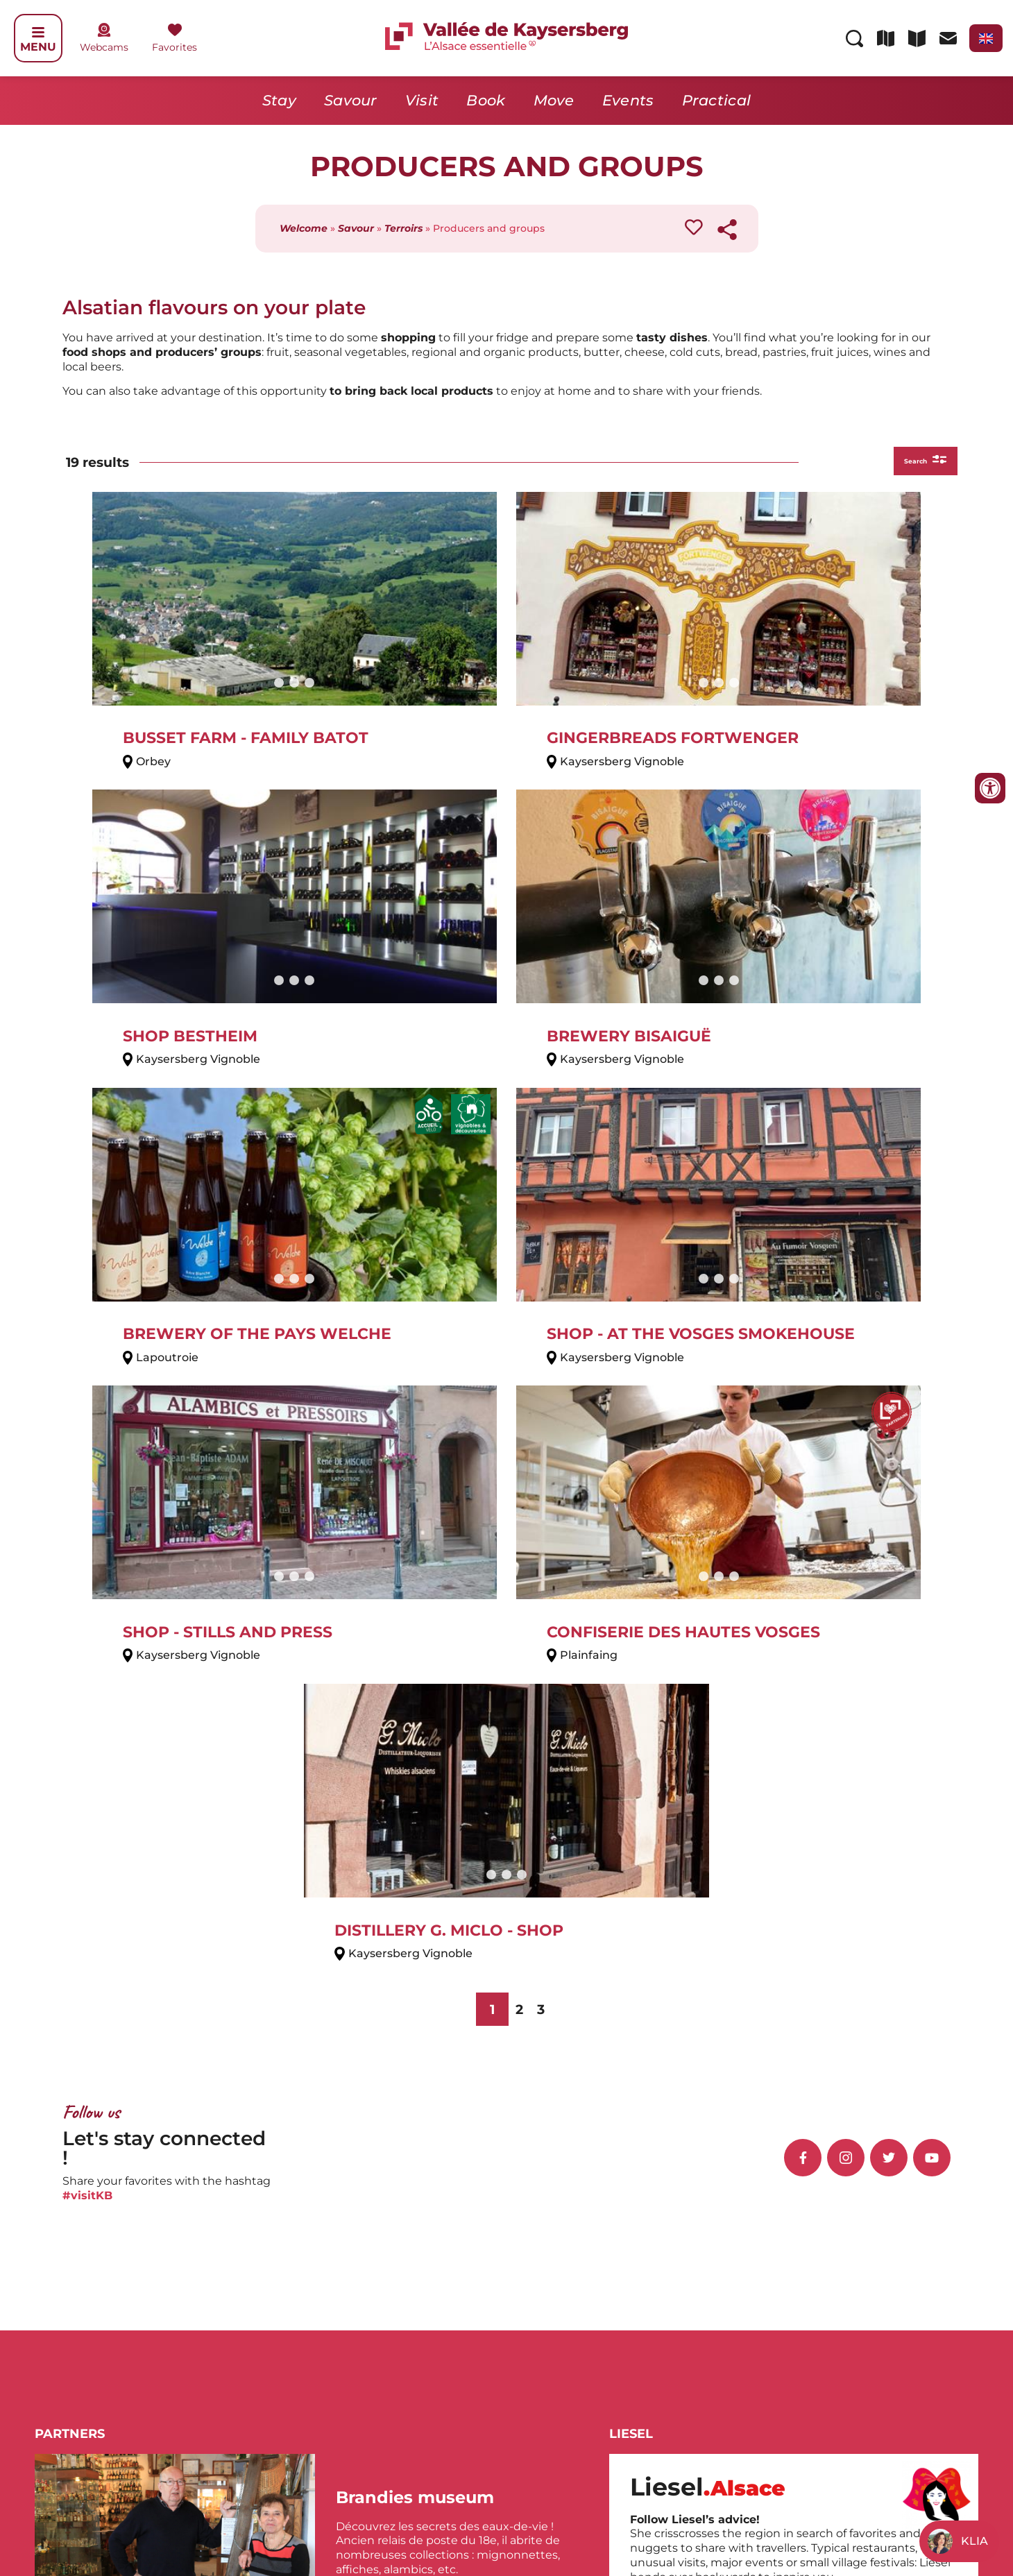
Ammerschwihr (368, 2185)
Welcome (303, 228)
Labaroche (538, 2185)
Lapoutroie (539, 2200)
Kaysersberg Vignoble (385, 2228)
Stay (279, 100)
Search (913, 461)
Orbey (526, 2228)
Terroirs (403, 228)
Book (485, 100)
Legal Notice (897, 2519)
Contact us (628, 2519)
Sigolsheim (539, 2243)
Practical (716, 100)
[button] (382, 1969)
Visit (422, 100)
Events (628, 100)
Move (554, 100)
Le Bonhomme (551, 2214)
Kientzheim (357, 2243)
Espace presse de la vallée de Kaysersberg (759, 2519)
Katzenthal (355, 2214)
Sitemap (958, 2519)
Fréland (346, 2200)
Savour (350, 100)
